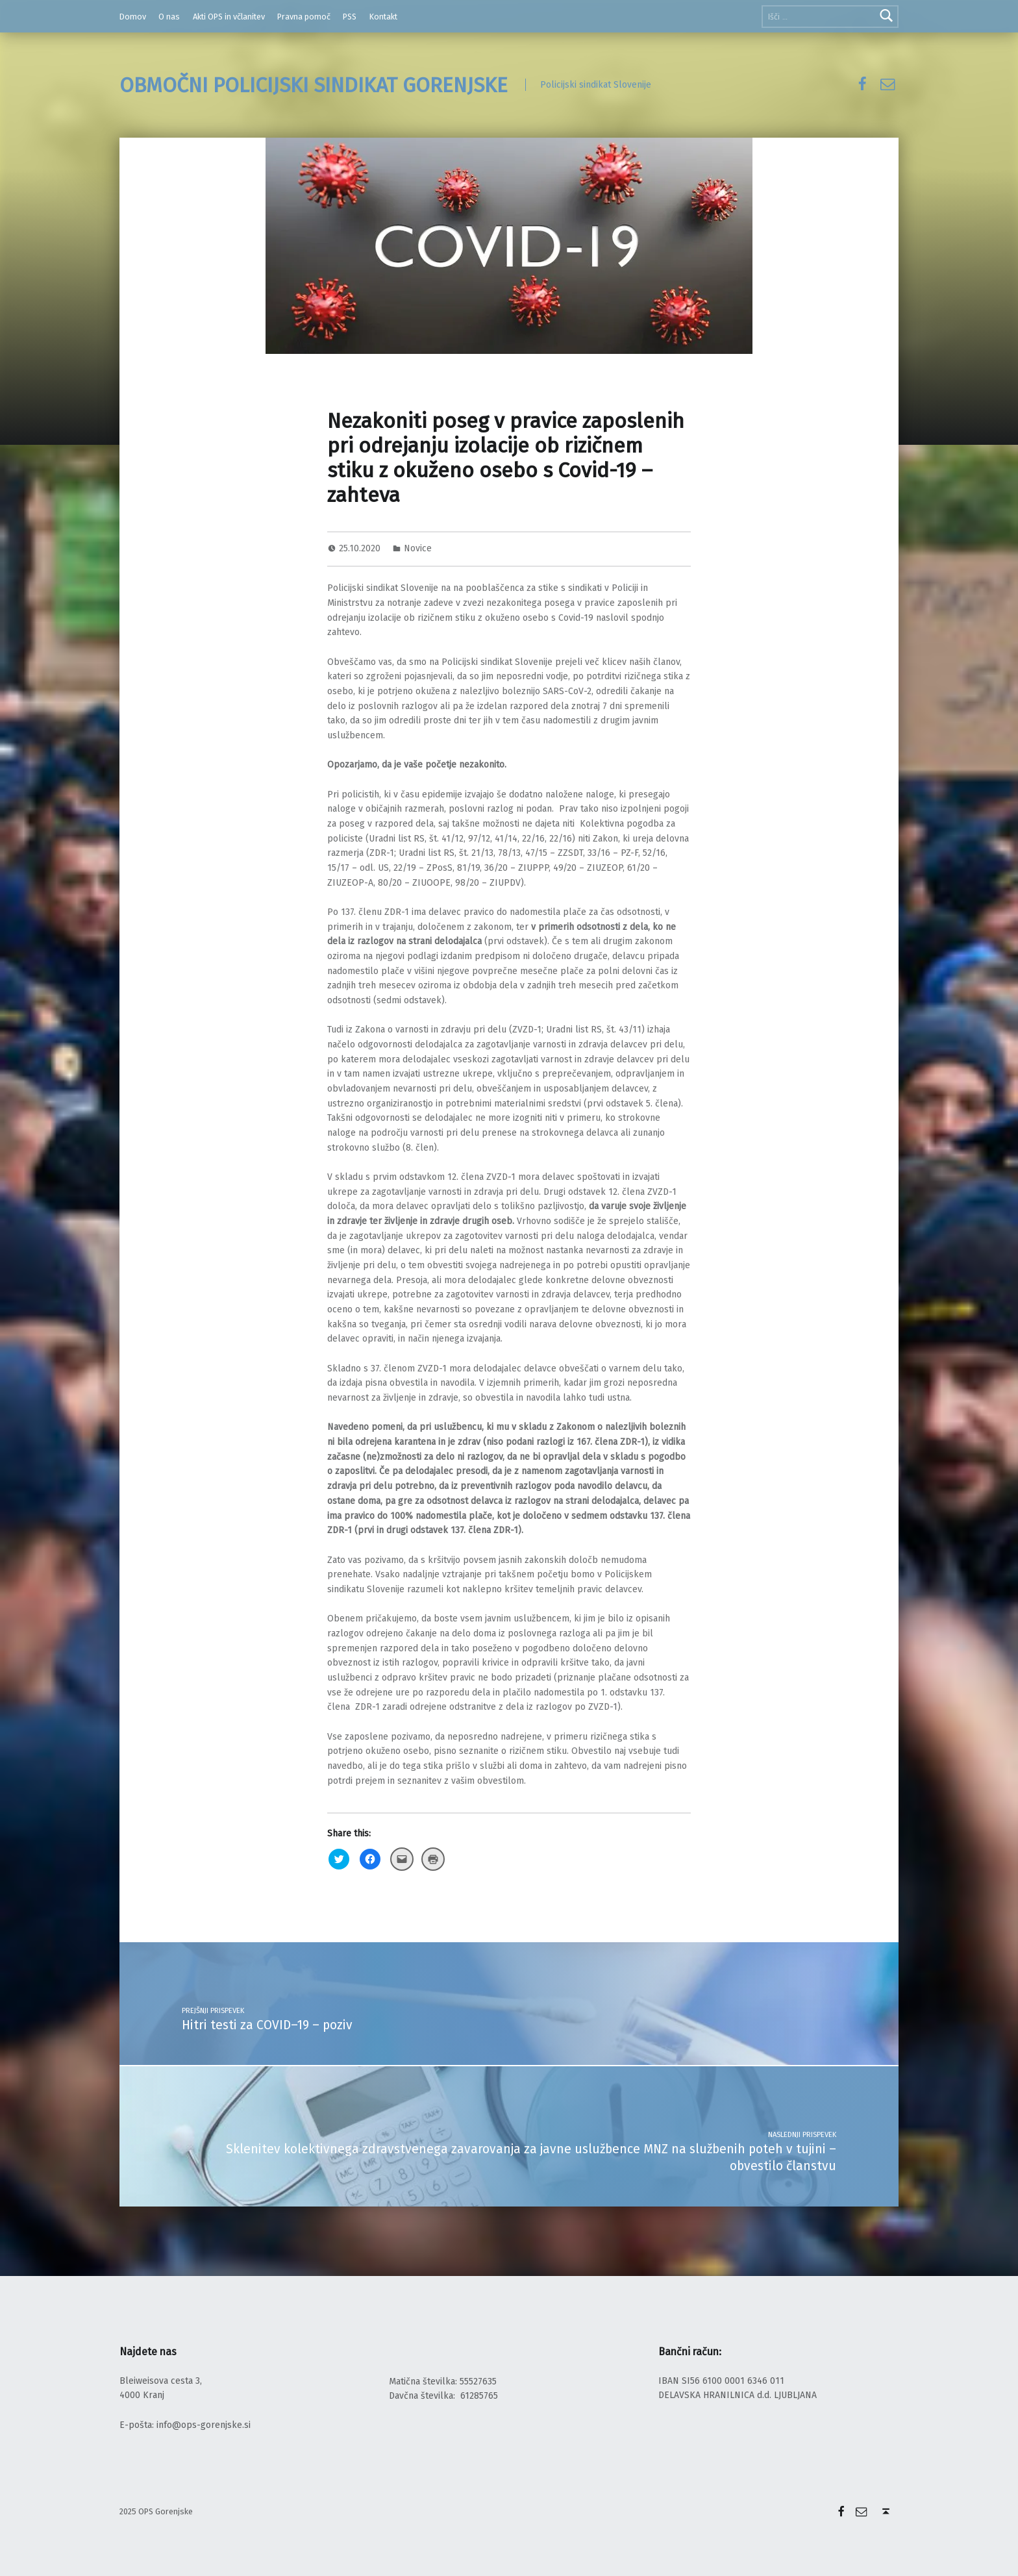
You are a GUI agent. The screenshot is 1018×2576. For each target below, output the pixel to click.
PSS (349, 16)
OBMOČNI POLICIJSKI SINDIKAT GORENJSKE (313, 85)
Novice (418, 548)
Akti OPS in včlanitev (229, 16)
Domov (132, 16)
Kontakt (383, 16)
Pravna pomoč (303, 16)
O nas (169, 16)
